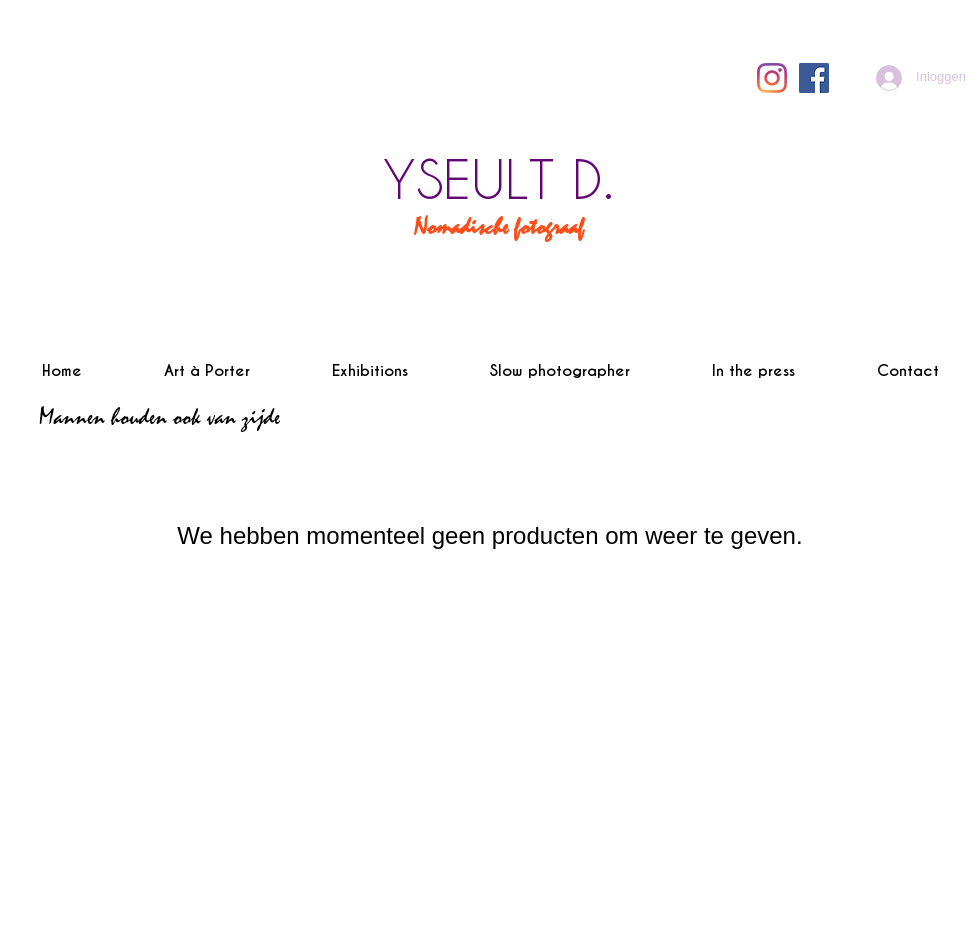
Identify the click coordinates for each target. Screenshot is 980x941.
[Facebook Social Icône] (814, 78)
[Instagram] (772, 78)
